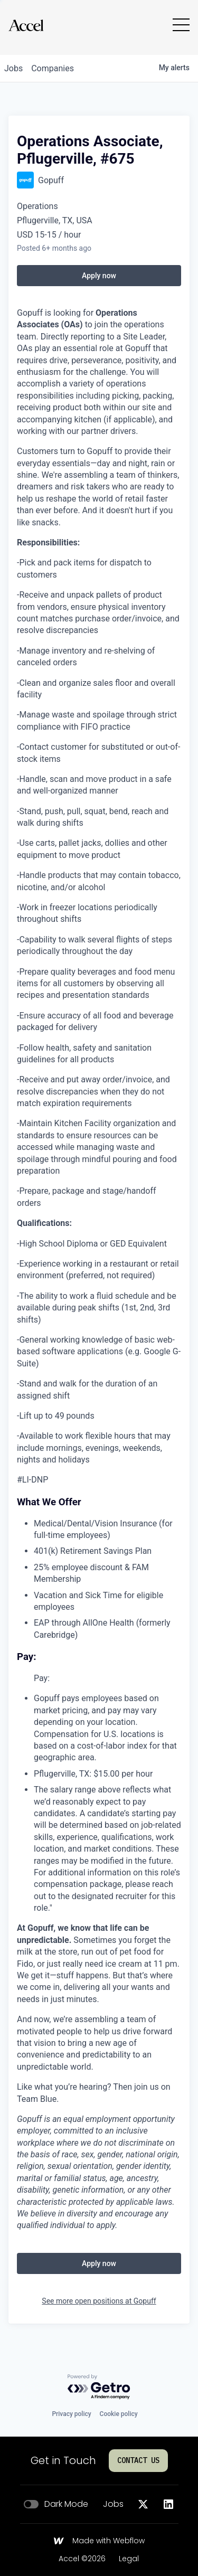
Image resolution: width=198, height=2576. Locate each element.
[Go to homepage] (25, 25)
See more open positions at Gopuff (99, 2301)
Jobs (113, 2504)
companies (52, 68)
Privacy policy (71, 2414)
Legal (129, 2559)
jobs (13, 68)
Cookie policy (119, 2414)
